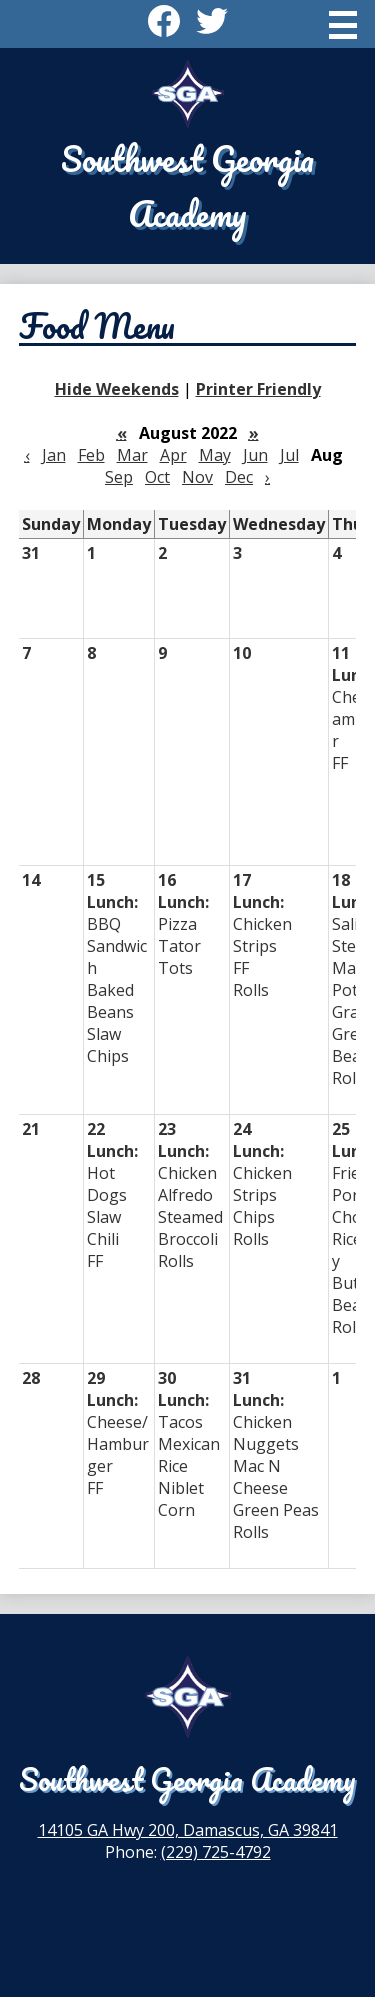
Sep (119, 477)
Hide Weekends (117, 389)
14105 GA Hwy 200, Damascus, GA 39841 (188, 1830)
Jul (289, 455)
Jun (255, 455)
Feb (91, 455)
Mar (132, 455)
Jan (54, 455)
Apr (173, 455)
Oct (157, 477)
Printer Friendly (258, 389)
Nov (197, 477)
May (215, 455)
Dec (239, 477)
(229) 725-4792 (216, 1852)
